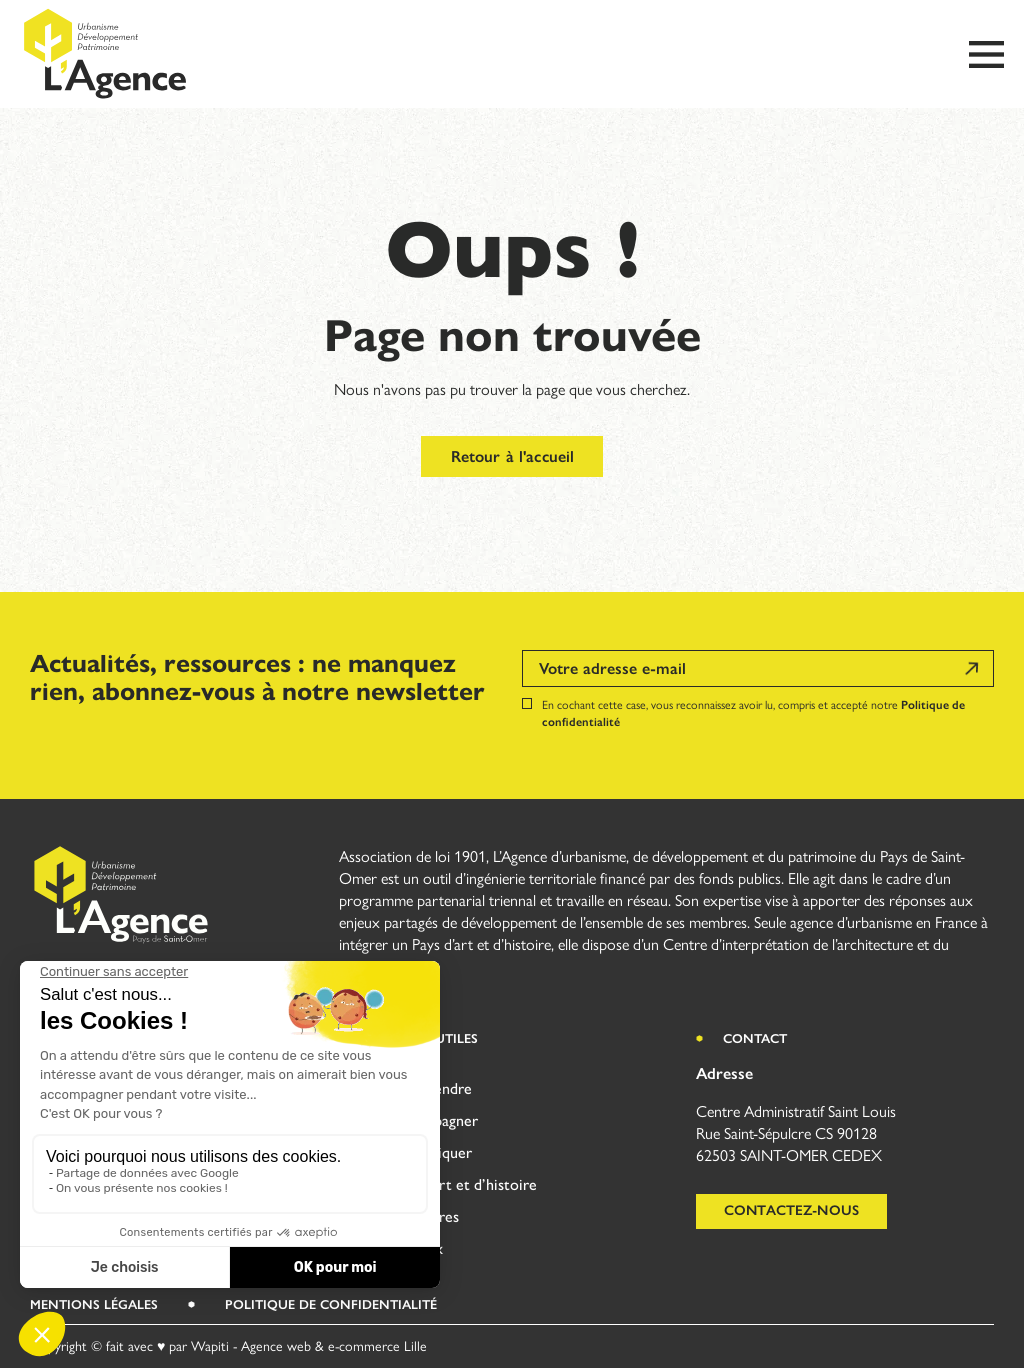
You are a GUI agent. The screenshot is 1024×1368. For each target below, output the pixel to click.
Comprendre (430, 1088)
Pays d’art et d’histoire (462, 1184)
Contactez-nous (791, 1210)
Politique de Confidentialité (331, 1304)
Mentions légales (94, 1304)
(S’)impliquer (430, 1152)
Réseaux (415, 1248)
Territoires (423, 1216)
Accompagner (433, 1120)
